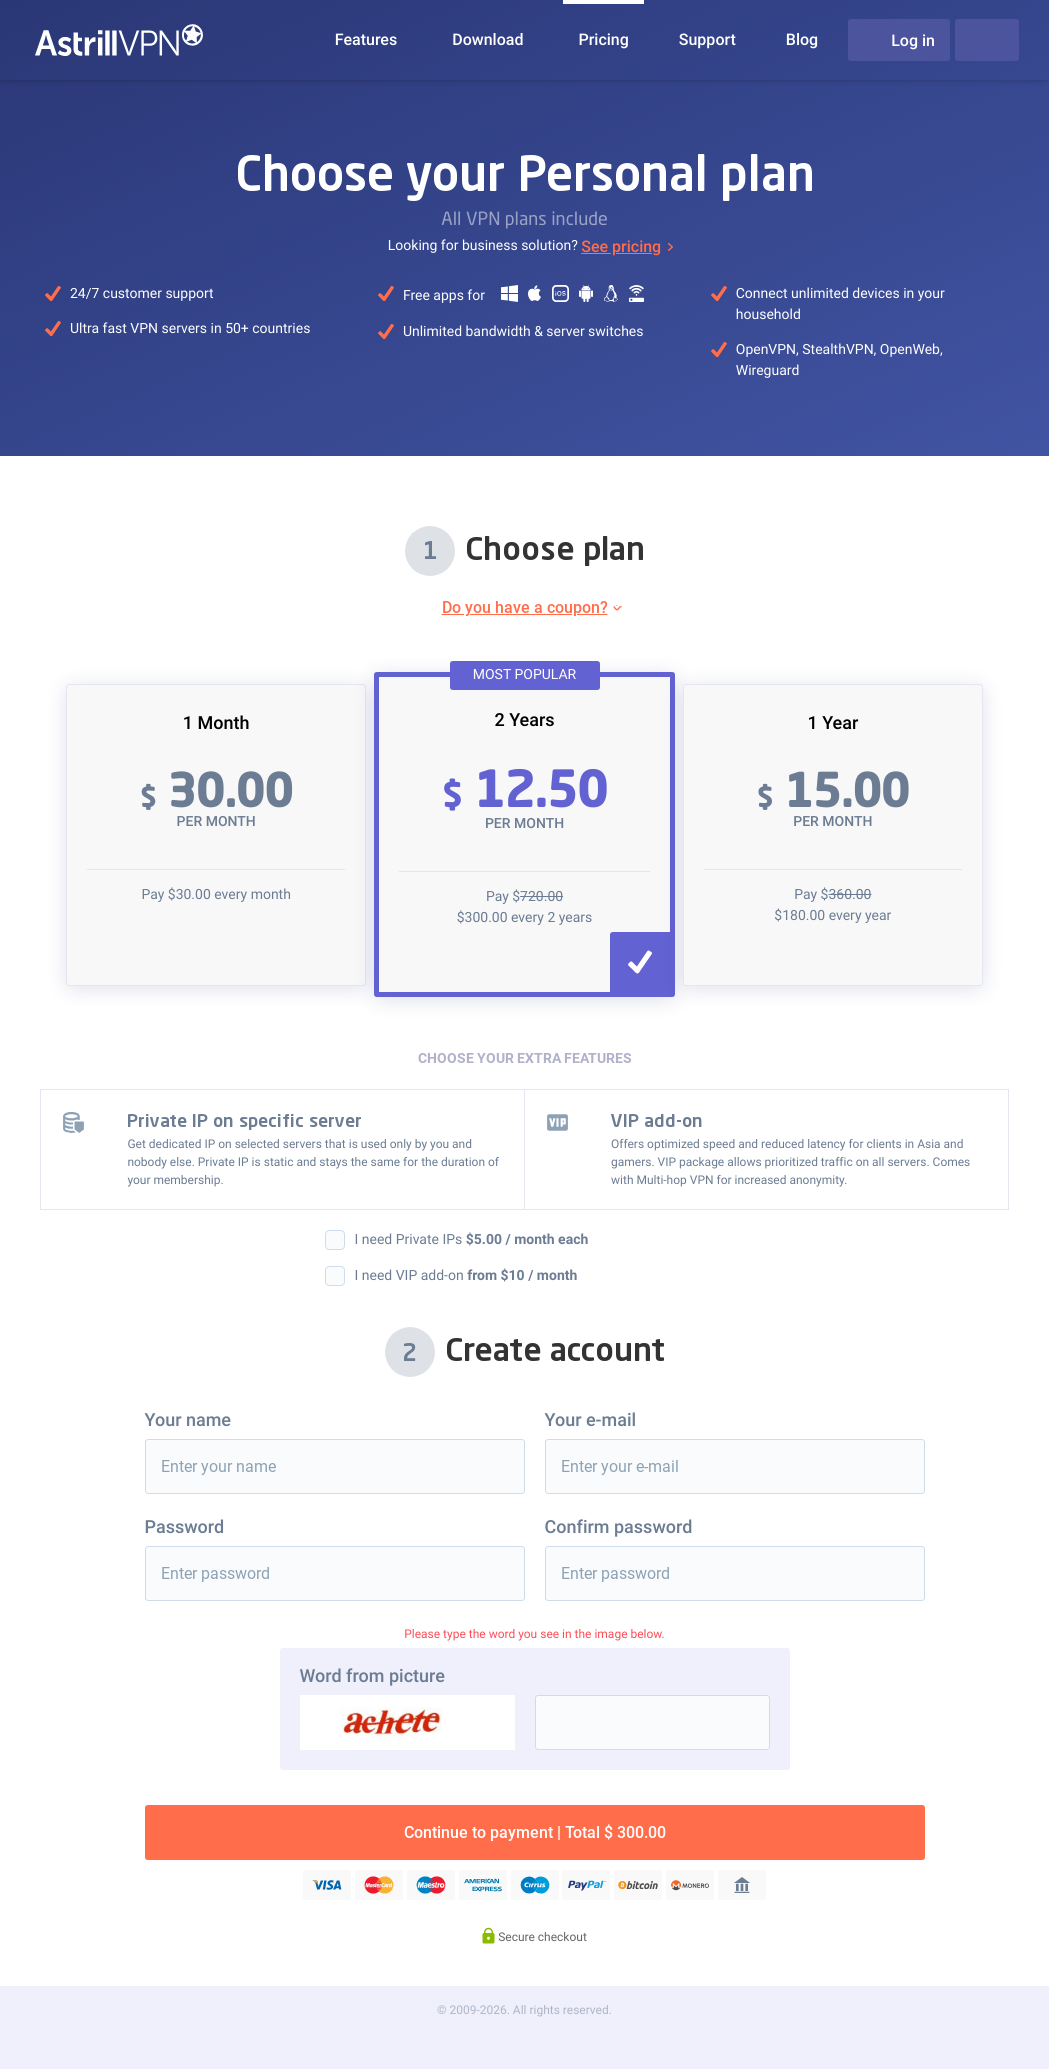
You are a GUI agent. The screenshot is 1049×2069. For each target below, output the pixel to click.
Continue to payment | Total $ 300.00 (535, 1832)
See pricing (621, 246)
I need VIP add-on (466, 1276)
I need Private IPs (472, 1240)
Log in (899, 40)
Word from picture (372, 1676)
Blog (802, 39)
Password (185, 1527)
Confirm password (619, 1527)
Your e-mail (591, 1420)
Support (707, 39)
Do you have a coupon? (525, 607)
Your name (188, 1420)
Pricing (603, 39)
